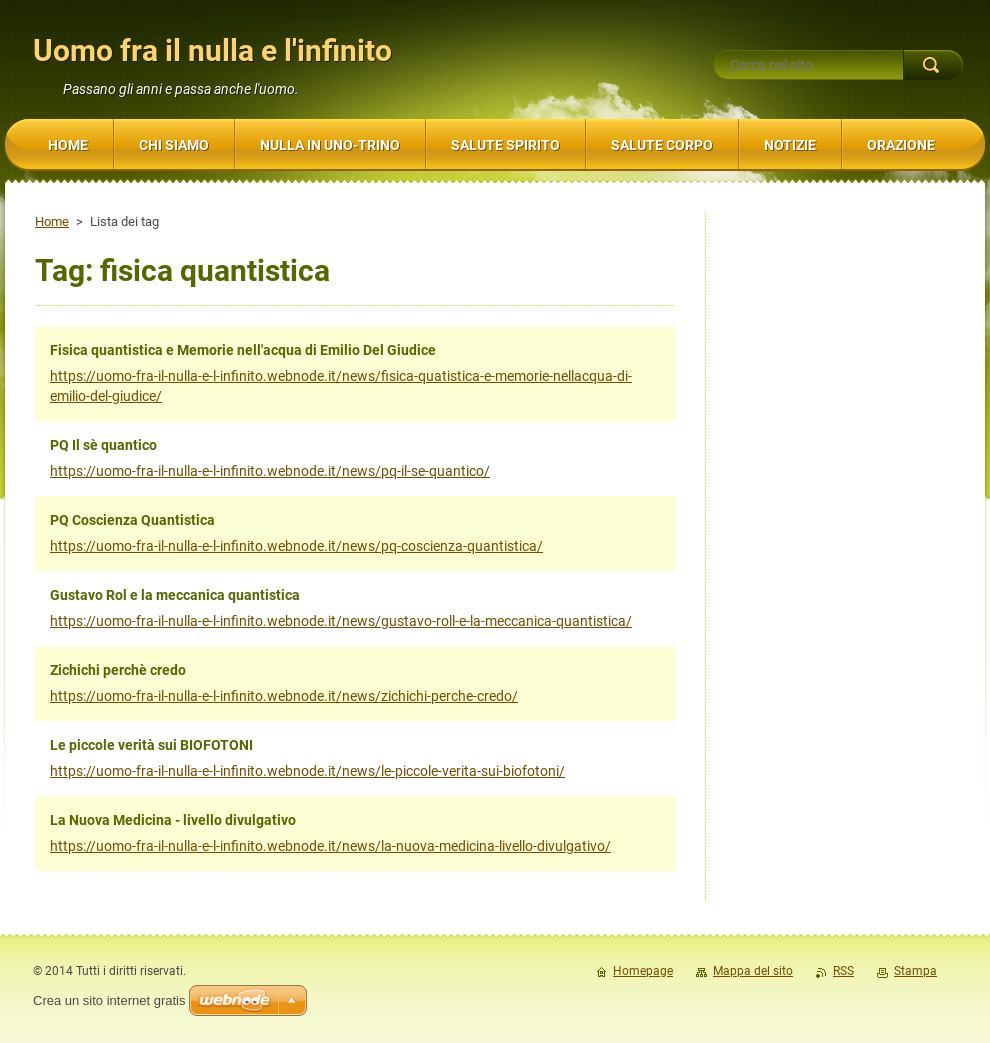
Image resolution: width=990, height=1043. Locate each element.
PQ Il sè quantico (103, 445)
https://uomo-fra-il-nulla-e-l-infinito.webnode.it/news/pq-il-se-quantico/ (270, 471)
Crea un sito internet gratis (109, 1000)
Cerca (933, 65)
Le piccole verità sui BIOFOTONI (151, 745)
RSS (843, 971)
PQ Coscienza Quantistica (132, 520)
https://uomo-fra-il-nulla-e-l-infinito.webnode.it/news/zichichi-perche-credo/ (284, 696)
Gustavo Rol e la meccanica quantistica (175, 595)
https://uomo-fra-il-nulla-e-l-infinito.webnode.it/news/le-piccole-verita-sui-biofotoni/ (307, 771)
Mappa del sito (753, 971)
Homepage (643, 971)
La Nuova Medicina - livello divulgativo (173, 820)
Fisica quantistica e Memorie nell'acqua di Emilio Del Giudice (243, 350)
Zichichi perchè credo (118, 670)
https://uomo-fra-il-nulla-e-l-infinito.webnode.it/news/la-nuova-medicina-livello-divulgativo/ (330, 846)
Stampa (915, 971)
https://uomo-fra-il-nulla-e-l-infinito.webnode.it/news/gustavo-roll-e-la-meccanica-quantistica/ (341, 621)
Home (52, 221)
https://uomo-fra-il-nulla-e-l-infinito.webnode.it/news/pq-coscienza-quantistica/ (296, 546)
